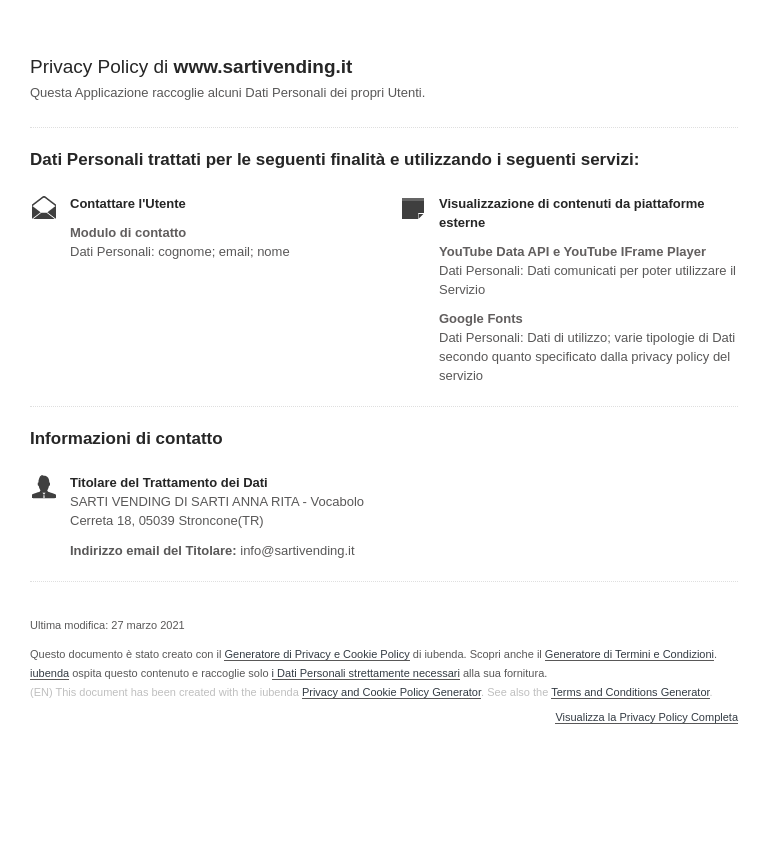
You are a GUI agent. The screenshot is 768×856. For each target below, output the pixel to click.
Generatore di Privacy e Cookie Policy (316, 654)
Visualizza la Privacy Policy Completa (646, 717)
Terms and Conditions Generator (630, 692)
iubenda (49, 673)
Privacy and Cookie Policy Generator (391, 692)
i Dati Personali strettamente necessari (366, 673)
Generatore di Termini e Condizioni (629, 654)
